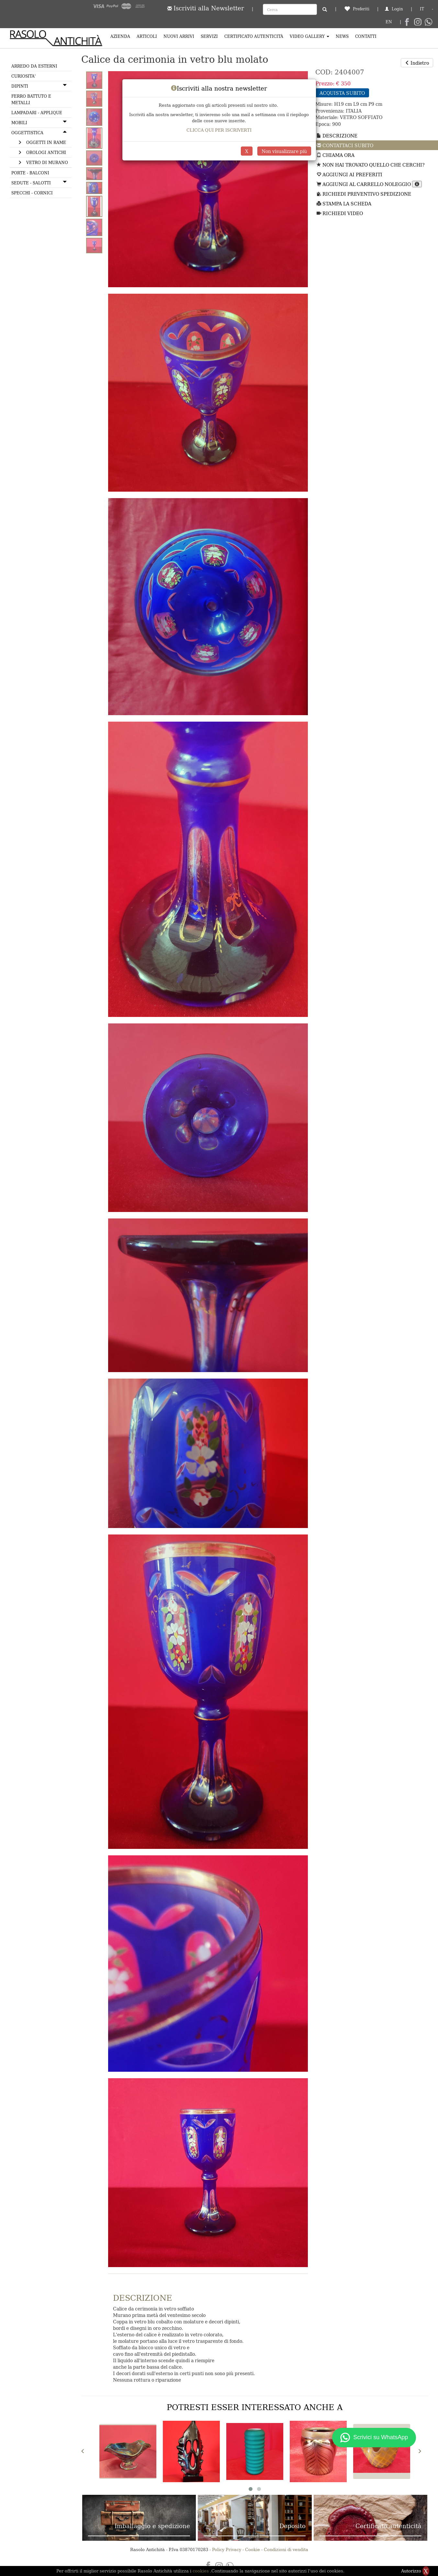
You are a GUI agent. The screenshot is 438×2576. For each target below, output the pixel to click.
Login (394, 8)
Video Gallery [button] (309, 36)
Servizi (209, 36)
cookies (201, 2570)
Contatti (365, 36)
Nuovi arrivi (178, 36)
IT (422, 8)
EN (389, 21)
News (342, 36)
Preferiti (356, 8)
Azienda (120, 36)
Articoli (147, 36)
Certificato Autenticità (253, 36)
